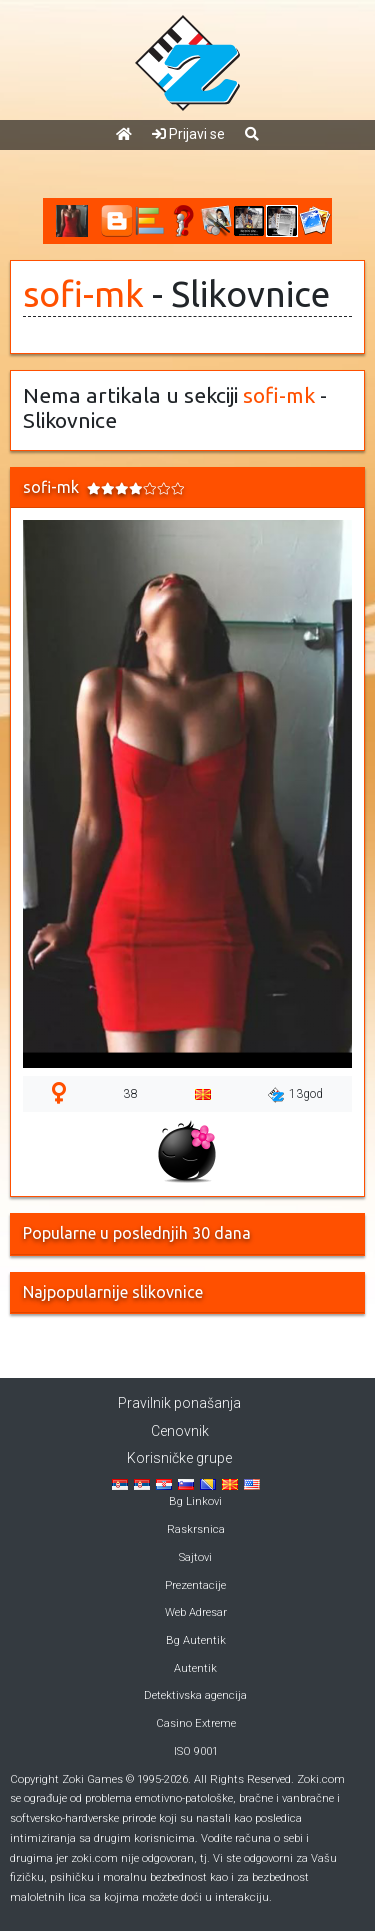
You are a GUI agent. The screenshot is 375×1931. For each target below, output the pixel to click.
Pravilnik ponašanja (179, 1403)
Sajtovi (195, 1557)
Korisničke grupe (179, 1458)
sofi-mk (83, 294)
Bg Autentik (196, 1640)
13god (295, 1095)
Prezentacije (195, 1585)
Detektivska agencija (195, 1695)
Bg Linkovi (195, 1501)
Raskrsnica (196, 1529)
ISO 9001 (196, 1751)
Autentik (195, 1668)
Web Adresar (196, 1612)
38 (130, 1094)
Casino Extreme (196, 1723)
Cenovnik (180, 1431)
